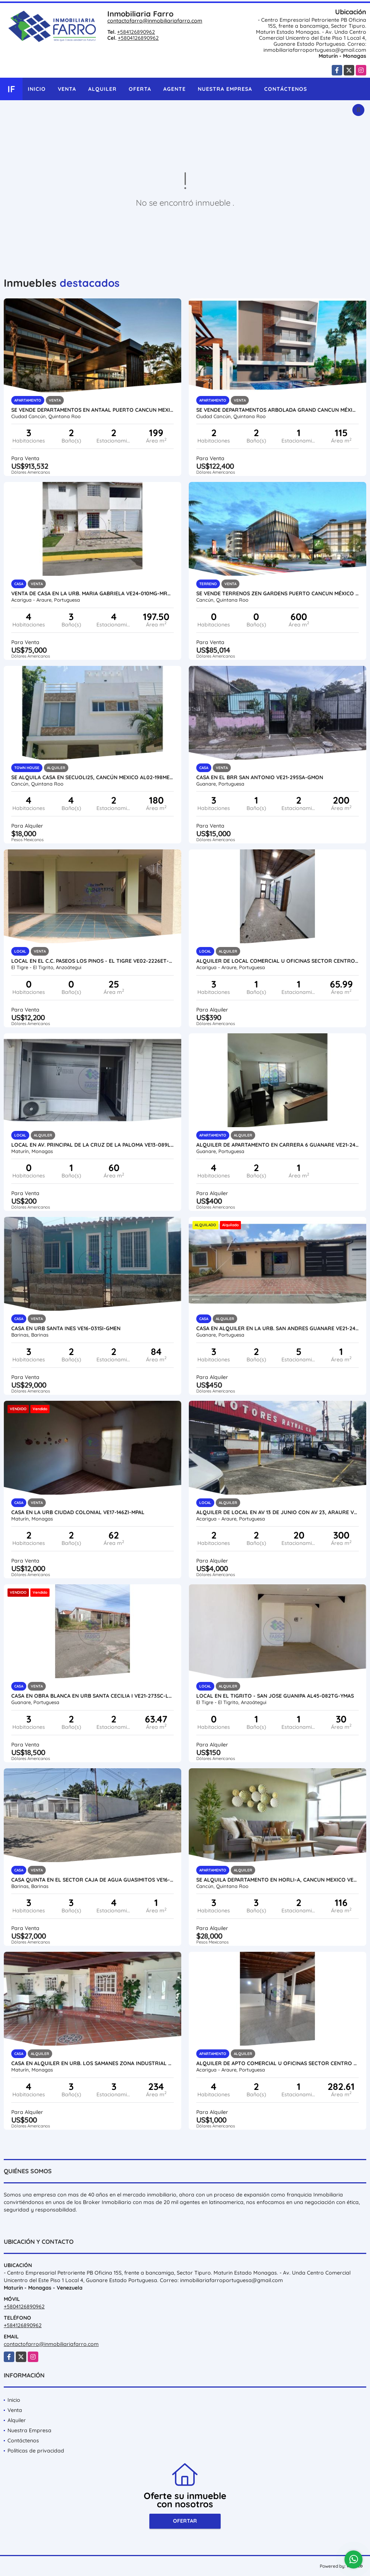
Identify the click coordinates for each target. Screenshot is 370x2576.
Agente (174, 89)
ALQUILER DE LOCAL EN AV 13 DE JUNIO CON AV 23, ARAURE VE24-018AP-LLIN (277, 1512)
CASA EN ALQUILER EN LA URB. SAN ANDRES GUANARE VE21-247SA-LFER (277, 1328)
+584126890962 (136, 32)
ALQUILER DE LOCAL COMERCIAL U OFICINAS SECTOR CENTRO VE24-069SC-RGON (277, 961)
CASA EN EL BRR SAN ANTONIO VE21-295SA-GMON (259, 777)
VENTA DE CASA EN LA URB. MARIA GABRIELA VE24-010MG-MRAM (92, 593)
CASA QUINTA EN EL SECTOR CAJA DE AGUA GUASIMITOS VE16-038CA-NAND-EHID (92, 1880)
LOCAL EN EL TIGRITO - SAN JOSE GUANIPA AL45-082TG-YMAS (275, 1696)
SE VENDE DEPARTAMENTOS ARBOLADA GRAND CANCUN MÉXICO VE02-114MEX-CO (277, 410)
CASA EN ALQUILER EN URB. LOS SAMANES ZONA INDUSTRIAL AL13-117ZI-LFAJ (92, 2063)
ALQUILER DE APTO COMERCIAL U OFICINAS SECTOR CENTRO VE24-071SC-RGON (277, 2063)
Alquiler (102, 89)
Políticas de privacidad (36, 2450)
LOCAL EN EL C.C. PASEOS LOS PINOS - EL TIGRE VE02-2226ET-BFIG (92, 961)
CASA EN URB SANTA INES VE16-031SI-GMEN (65, 1328)
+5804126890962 (138, 38)
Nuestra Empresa (225, 89)
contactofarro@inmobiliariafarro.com (154, 20)
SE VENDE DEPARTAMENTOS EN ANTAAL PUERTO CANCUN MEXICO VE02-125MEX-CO (92, 410)
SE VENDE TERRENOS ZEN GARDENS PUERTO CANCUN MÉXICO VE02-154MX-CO (277, 593)
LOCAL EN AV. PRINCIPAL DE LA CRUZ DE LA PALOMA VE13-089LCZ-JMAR (92, 1145)
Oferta (140, 89)
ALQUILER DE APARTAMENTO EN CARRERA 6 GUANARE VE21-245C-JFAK (277, 1145)
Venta (67, 89)
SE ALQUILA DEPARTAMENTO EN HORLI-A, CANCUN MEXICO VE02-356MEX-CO (277, 1880)
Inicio (37, 89)
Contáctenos (285, 89)
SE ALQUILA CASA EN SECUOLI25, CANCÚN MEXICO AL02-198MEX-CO (92, 777)
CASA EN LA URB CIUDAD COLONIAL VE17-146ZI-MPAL (77, 1512)
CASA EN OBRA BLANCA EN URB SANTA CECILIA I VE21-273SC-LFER (92, 1696)
